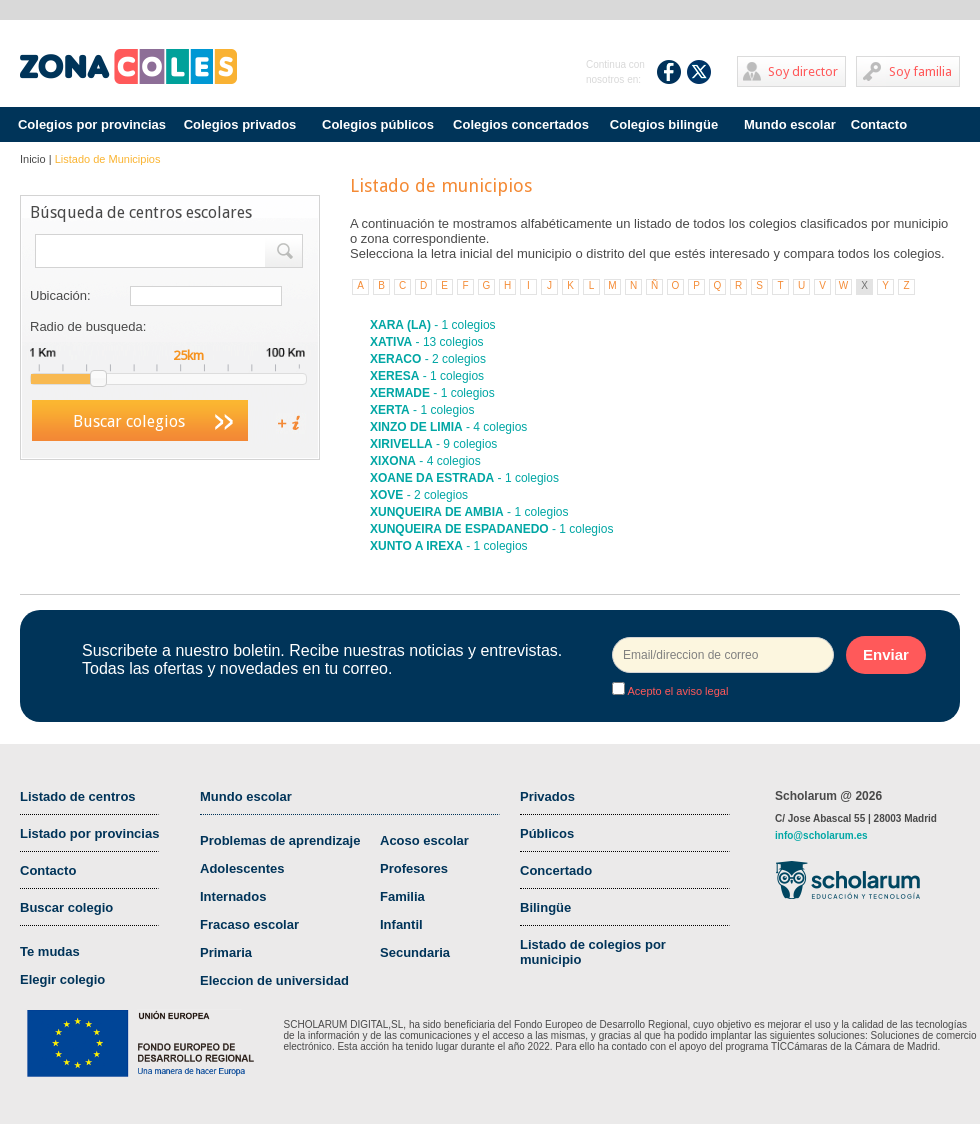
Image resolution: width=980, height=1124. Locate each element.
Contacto (879, 124)
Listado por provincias (89, 833)
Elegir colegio (62, 979)
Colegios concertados (521, 124)
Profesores (414, 868)
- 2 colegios (428, 359)
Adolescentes (242, 868)
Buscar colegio (66, 907)
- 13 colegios (427, 342)
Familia (402, 896)
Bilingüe (545, 907)
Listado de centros (78, 796)
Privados (547, 796)
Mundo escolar (790, 124)
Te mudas (50, 951)
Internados (233, 896)
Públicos (547, 833)
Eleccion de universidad (274, 980)
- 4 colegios (448, 427)
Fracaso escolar (249, 924)
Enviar (886, 654)
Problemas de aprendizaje (280, 840)
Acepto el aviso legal (676, 691)
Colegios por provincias (92, 124)
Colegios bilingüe (664, 124)
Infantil (401, 924)
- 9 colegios (433, 444)
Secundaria (415, 952)
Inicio (33, 159)
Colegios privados (240, 124)
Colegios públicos (378, 124)
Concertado (556, 870)
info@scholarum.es (821, 835)
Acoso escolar (424, 840)
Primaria (226, 952)
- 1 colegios (433, 325)
